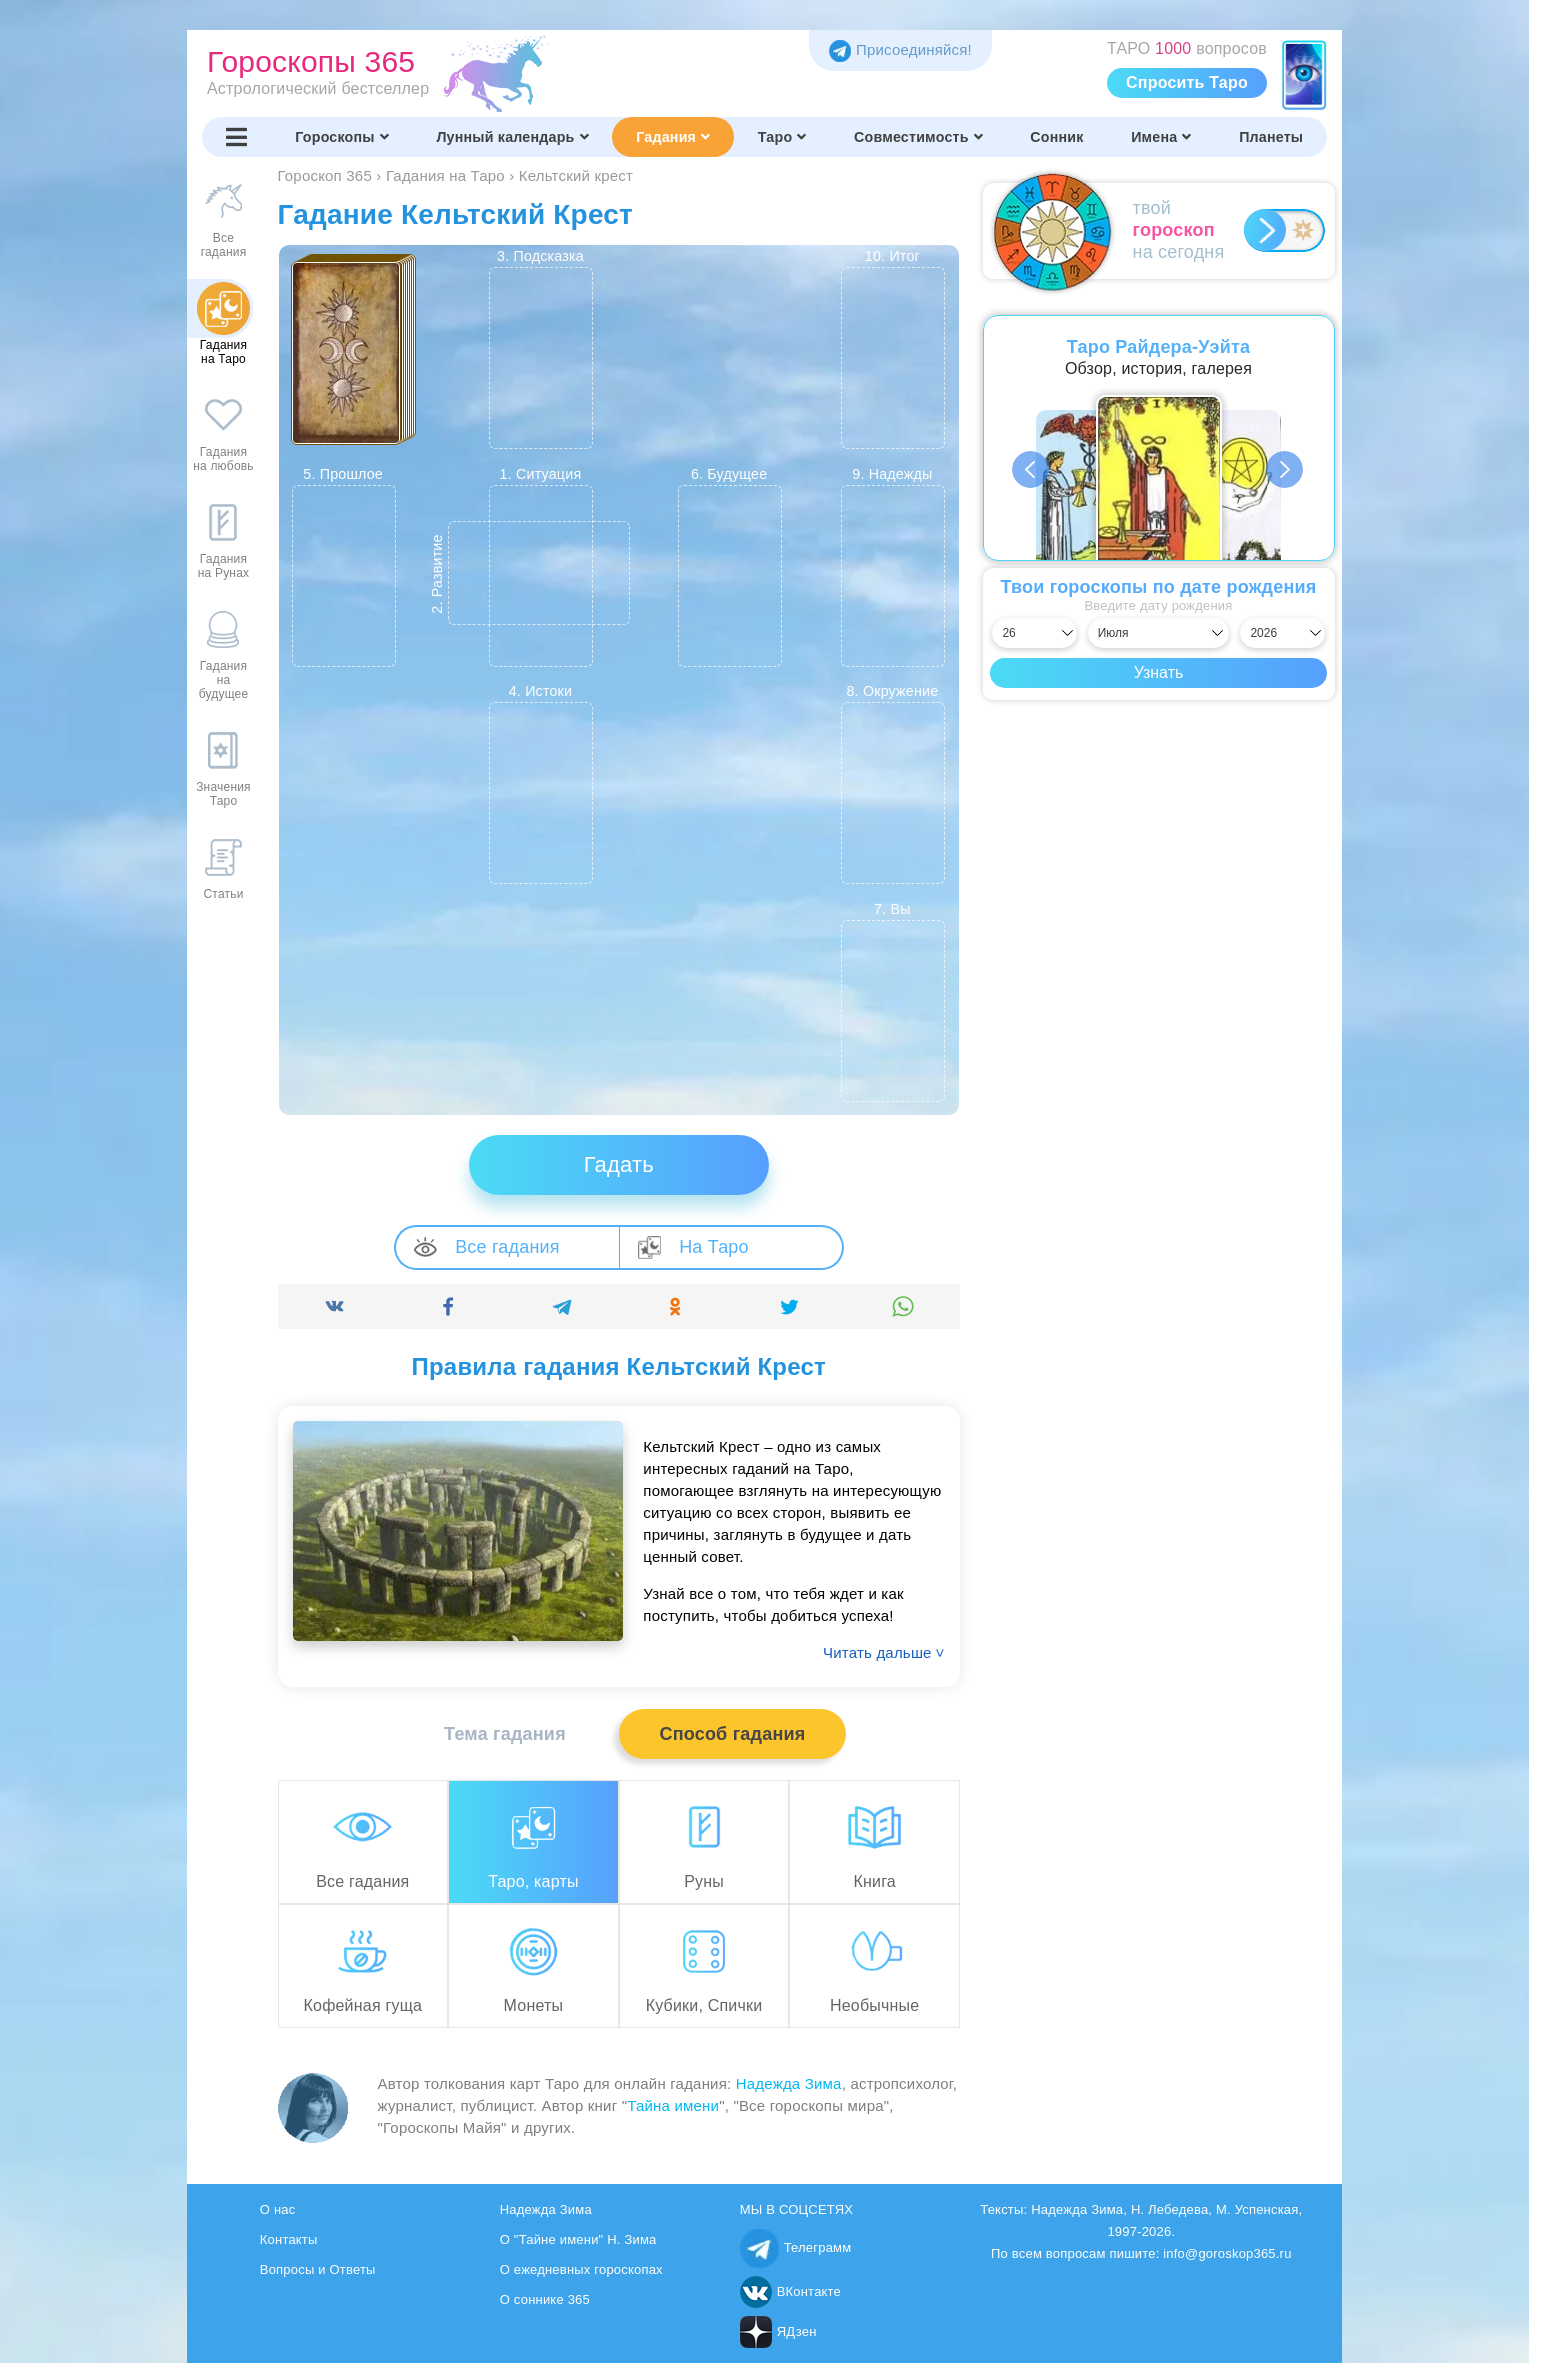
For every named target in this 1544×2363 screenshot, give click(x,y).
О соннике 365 (545, 2299)
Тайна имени (673, 2105)
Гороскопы (342, 137)
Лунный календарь (512, 137)
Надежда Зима (789, 2083)
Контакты (289, 2239)
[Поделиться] (335, 1306)
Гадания (673, 137)
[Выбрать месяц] (1159, 633)
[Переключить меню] (237, 137)
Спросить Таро (1187, 82)
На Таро (693, 1247)
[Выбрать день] (1034, 633)
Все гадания (487, 1247)
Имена (1161, 137)
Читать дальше (884, 1652)
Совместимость (918, 137)
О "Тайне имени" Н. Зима (578, 2239)
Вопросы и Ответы (318, 2269)
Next (1286, 470)
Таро (782, 137)
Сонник (1056, 137)
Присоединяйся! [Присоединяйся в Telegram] (900, 49)
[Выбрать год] (1282, 633)
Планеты (1271, 137)
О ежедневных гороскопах (581, 2269)
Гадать (619, 1164)
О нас (278, 2209)
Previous (1032, 470)
